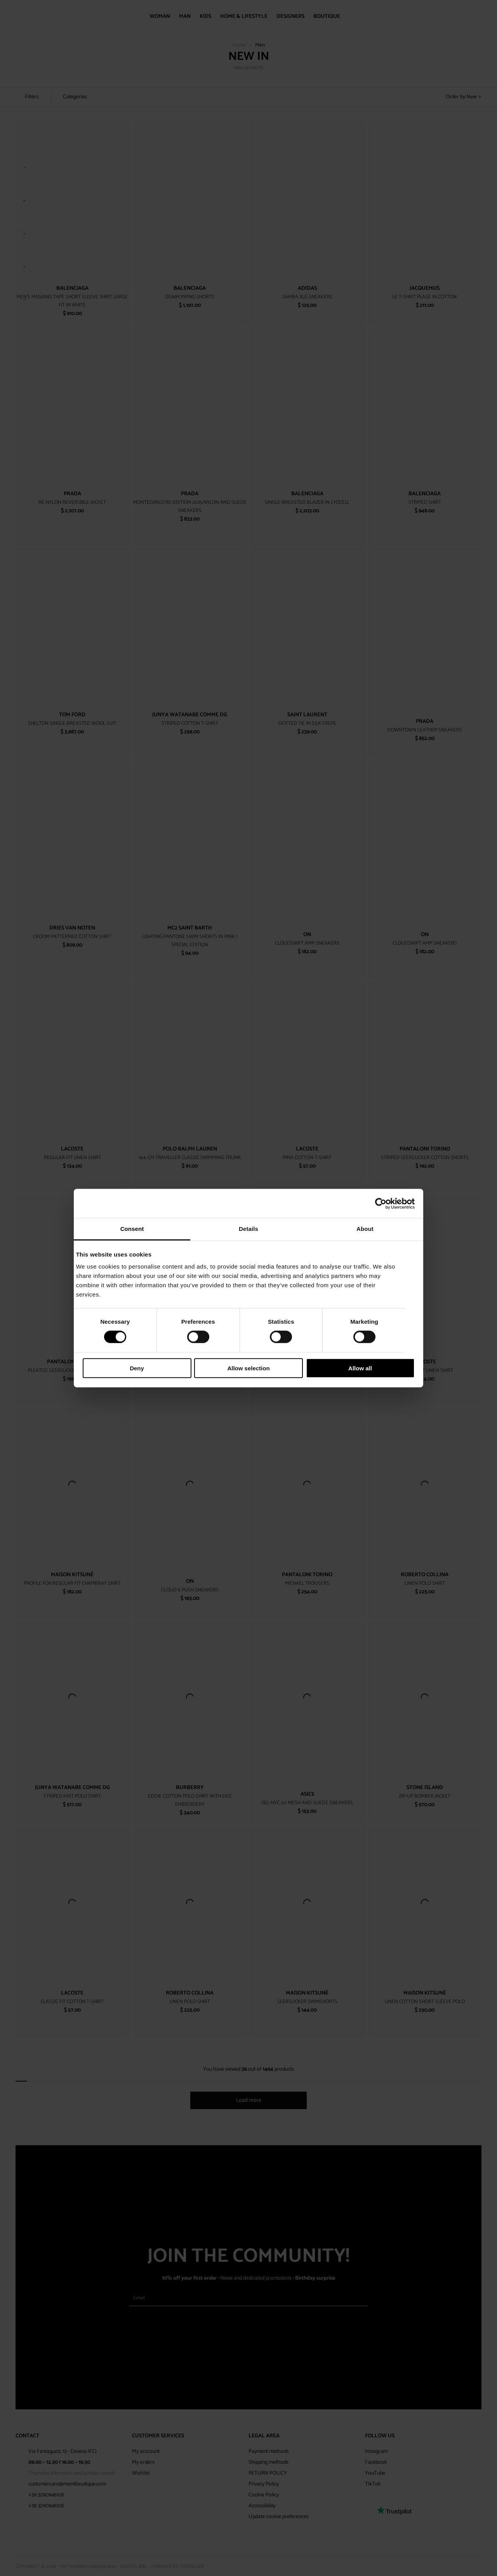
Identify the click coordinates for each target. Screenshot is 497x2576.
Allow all (360, 1368)
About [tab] (365, 1228)
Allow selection (248, 1368)
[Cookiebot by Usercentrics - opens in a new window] (381, 1203)
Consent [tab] (132, 1228)
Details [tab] (248, 1228)
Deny (137, 1368)
